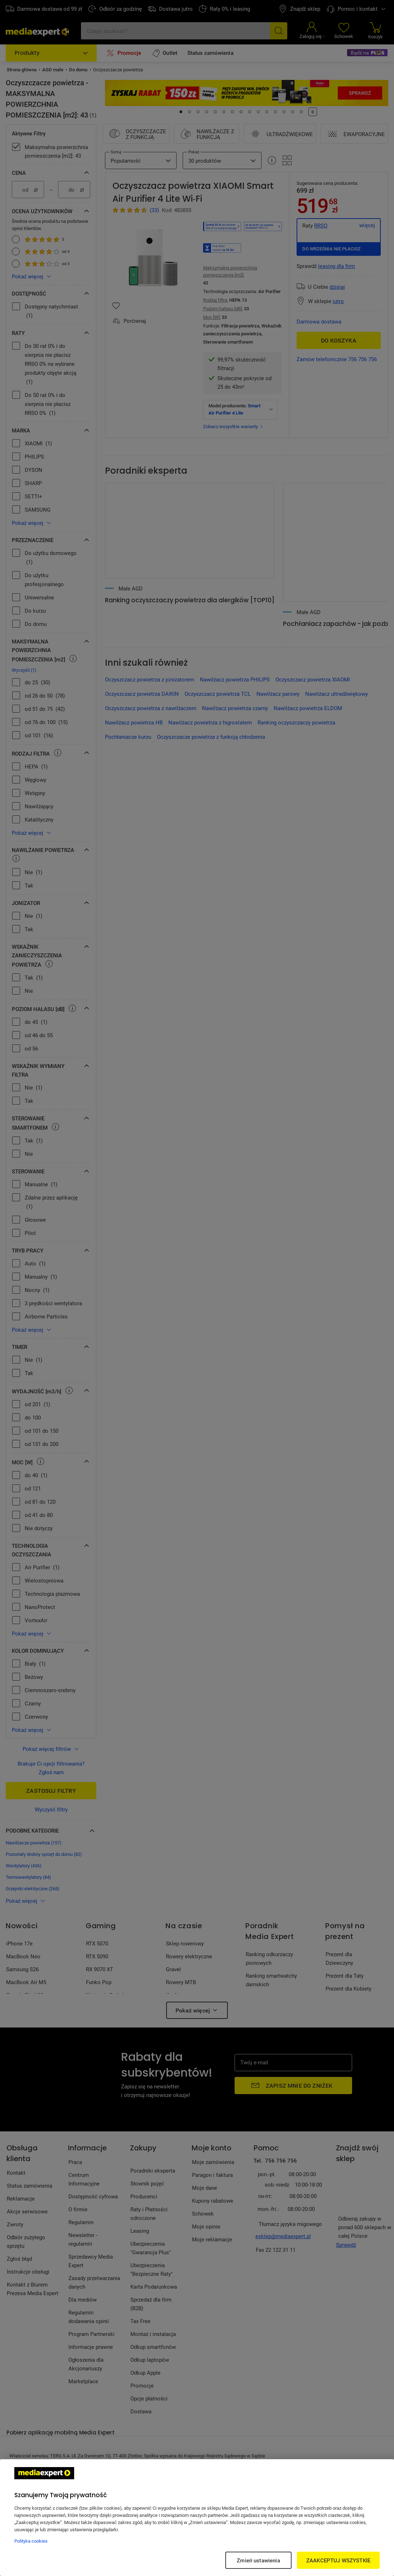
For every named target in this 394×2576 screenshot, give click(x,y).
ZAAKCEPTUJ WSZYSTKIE (338, 2560)
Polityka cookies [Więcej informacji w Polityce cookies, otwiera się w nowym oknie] (31, 2541)
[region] (197, 2517)
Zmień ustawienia (258, 2560)
